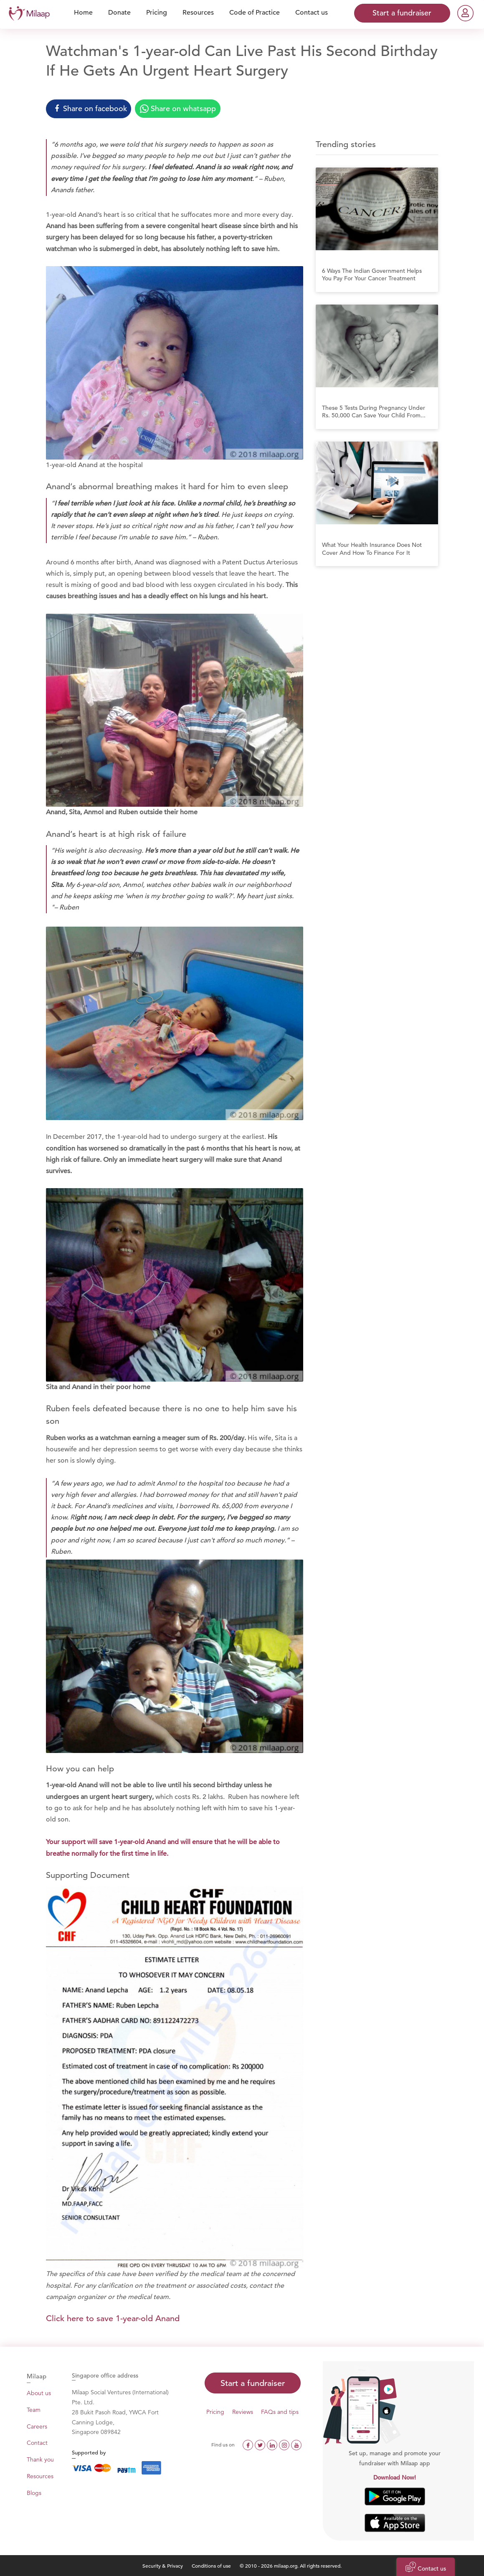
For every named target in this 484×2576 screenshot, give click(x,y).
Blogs (34, 2493)
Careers (37, 2426)
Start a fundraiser (252, 2383)
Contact (37, 2442)
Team (34, 2409)
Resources (40, 2476)
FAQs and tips (280, 2412)
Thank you (40, 2459)
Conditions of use (212, 2565)
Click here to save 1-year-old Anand (113, 2318)
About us (39, 2393)
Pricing (215, 2412)
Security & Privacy (162, 2565)
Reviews (242, 2412)
